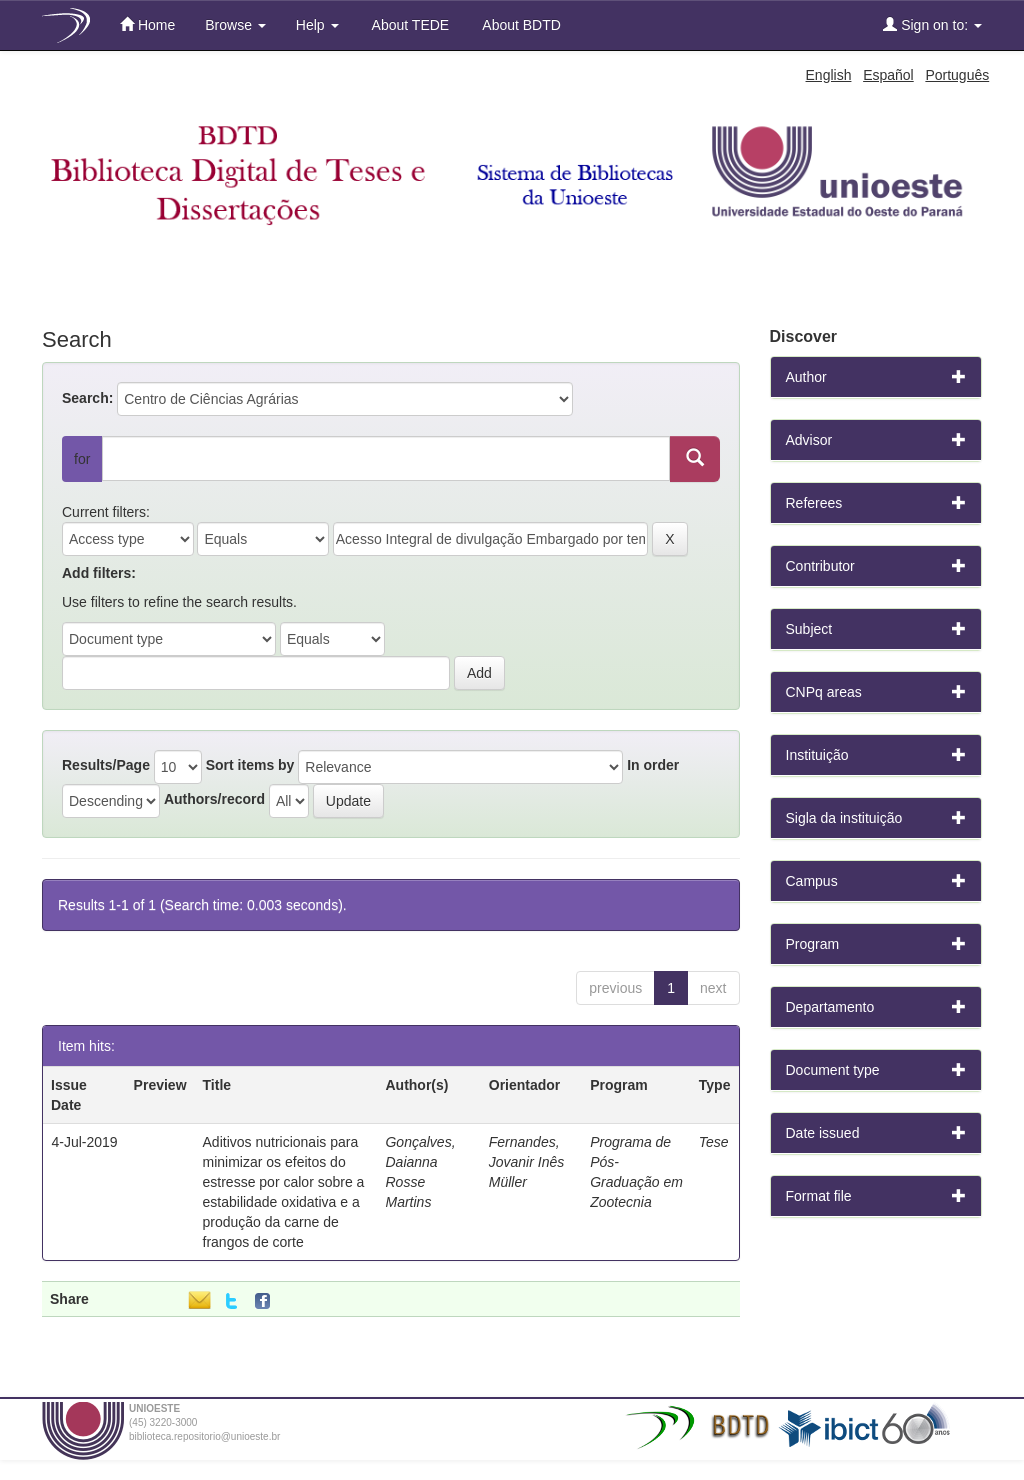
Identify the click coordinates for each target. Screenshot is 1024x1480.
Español (888, 75)
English (829, 75)
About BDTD (520, 25)
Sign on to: (932, 24)
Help (317, 25)
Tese (714, 1142)
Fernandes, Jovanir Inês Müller (526, 1162)
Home (147, 24)
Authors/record (214, 799)
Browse (235, 25)
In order (653, 765)
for (82, 459)
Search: (87, 398)
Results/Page (106, 765)
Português (957, 75)
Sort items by (250, 765)
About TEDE (409, 25)
